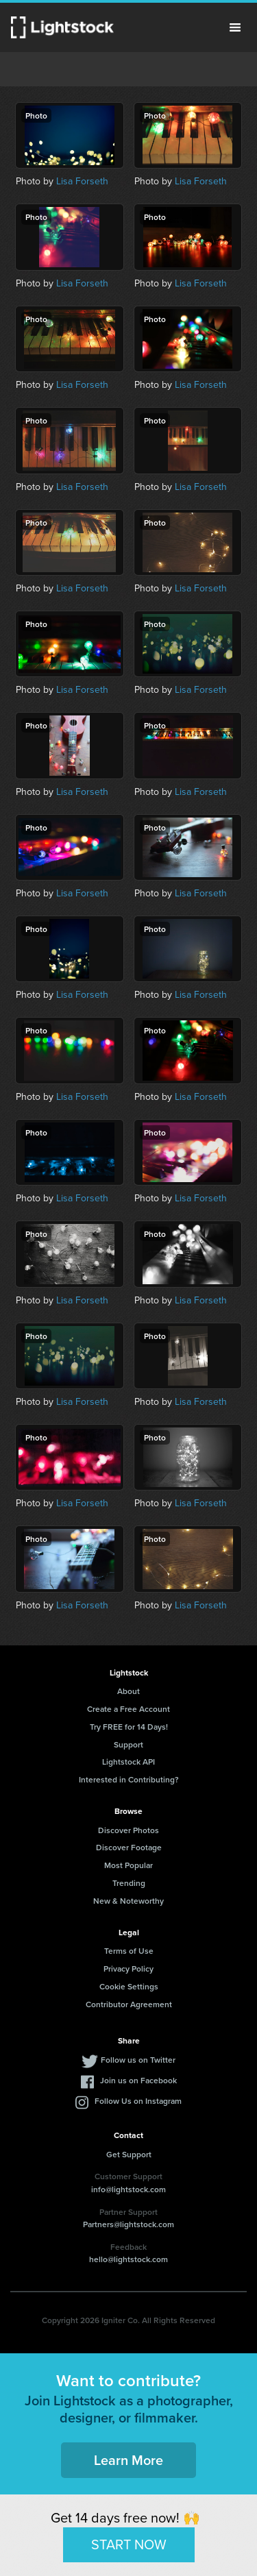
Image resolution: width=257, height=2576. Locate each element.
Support (128, 1744)
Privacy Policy (128, 1968)
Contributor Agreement (129, 2004)
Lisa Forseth (82, 181)
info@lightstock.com (128, 2189)
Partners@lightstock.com (128, 2224)
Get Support (128, 2154)
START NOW (129, 2544)
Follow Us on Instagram (138, 2101)
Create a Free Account (128, 1709)
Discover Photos (128, 1830)
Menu (235, 27)
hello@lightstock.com (128, 2259)
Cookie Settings (128, 1986)
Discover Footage (129, 1847)
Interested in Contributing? (129, 1779)
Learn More (128, 2460)
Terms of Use (129, 1950)
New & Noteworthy (128, 1900)
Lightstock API (128, 1761)
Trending (128, 1883)
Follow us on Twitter (138, 2059)
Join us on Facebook (138, 2080)
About (128, 1691)
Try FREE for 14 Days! (129, 1726)
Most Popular (128, 1865)
